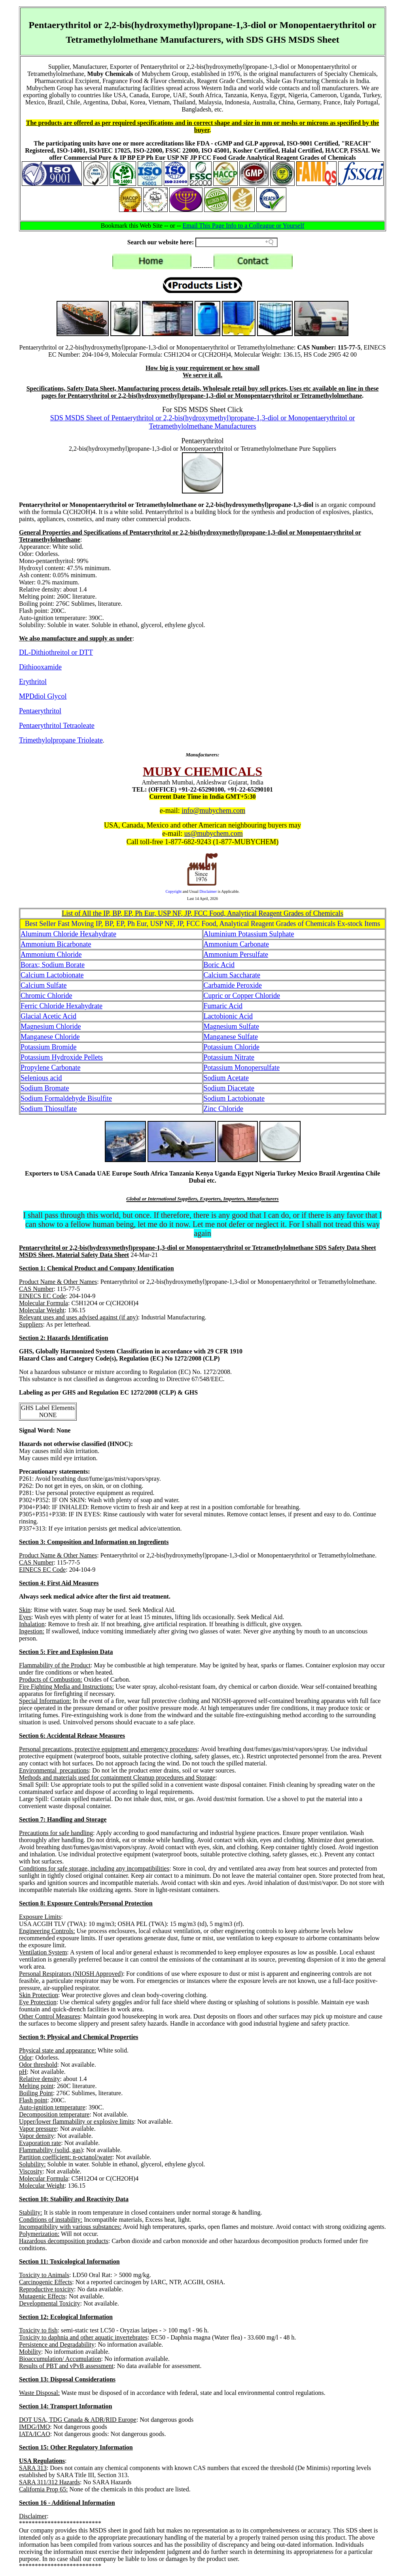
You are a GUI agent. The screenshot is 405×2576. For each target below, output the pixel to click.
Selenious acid (41, 1078)
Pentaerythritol (40, 711)
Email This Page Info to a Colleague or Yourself (244, 225)
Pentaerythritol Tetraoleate (57, 726)
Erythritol (33, 682)
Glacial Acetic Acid (48, 1016)
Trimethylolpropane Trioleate (61, 740)
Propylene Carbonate (50, 1068)
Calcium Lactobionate (52, 975)
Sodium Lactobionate (234, 1098)
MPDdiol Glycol (43, 696)
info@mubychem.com (213, 811)
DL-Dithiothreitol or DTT (56, 652)
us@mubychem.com (213, 833)
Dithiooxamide (40, 667)
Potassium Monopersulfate (242, 1068)
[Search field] (236, 242)
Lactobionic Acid (228, 1016)
